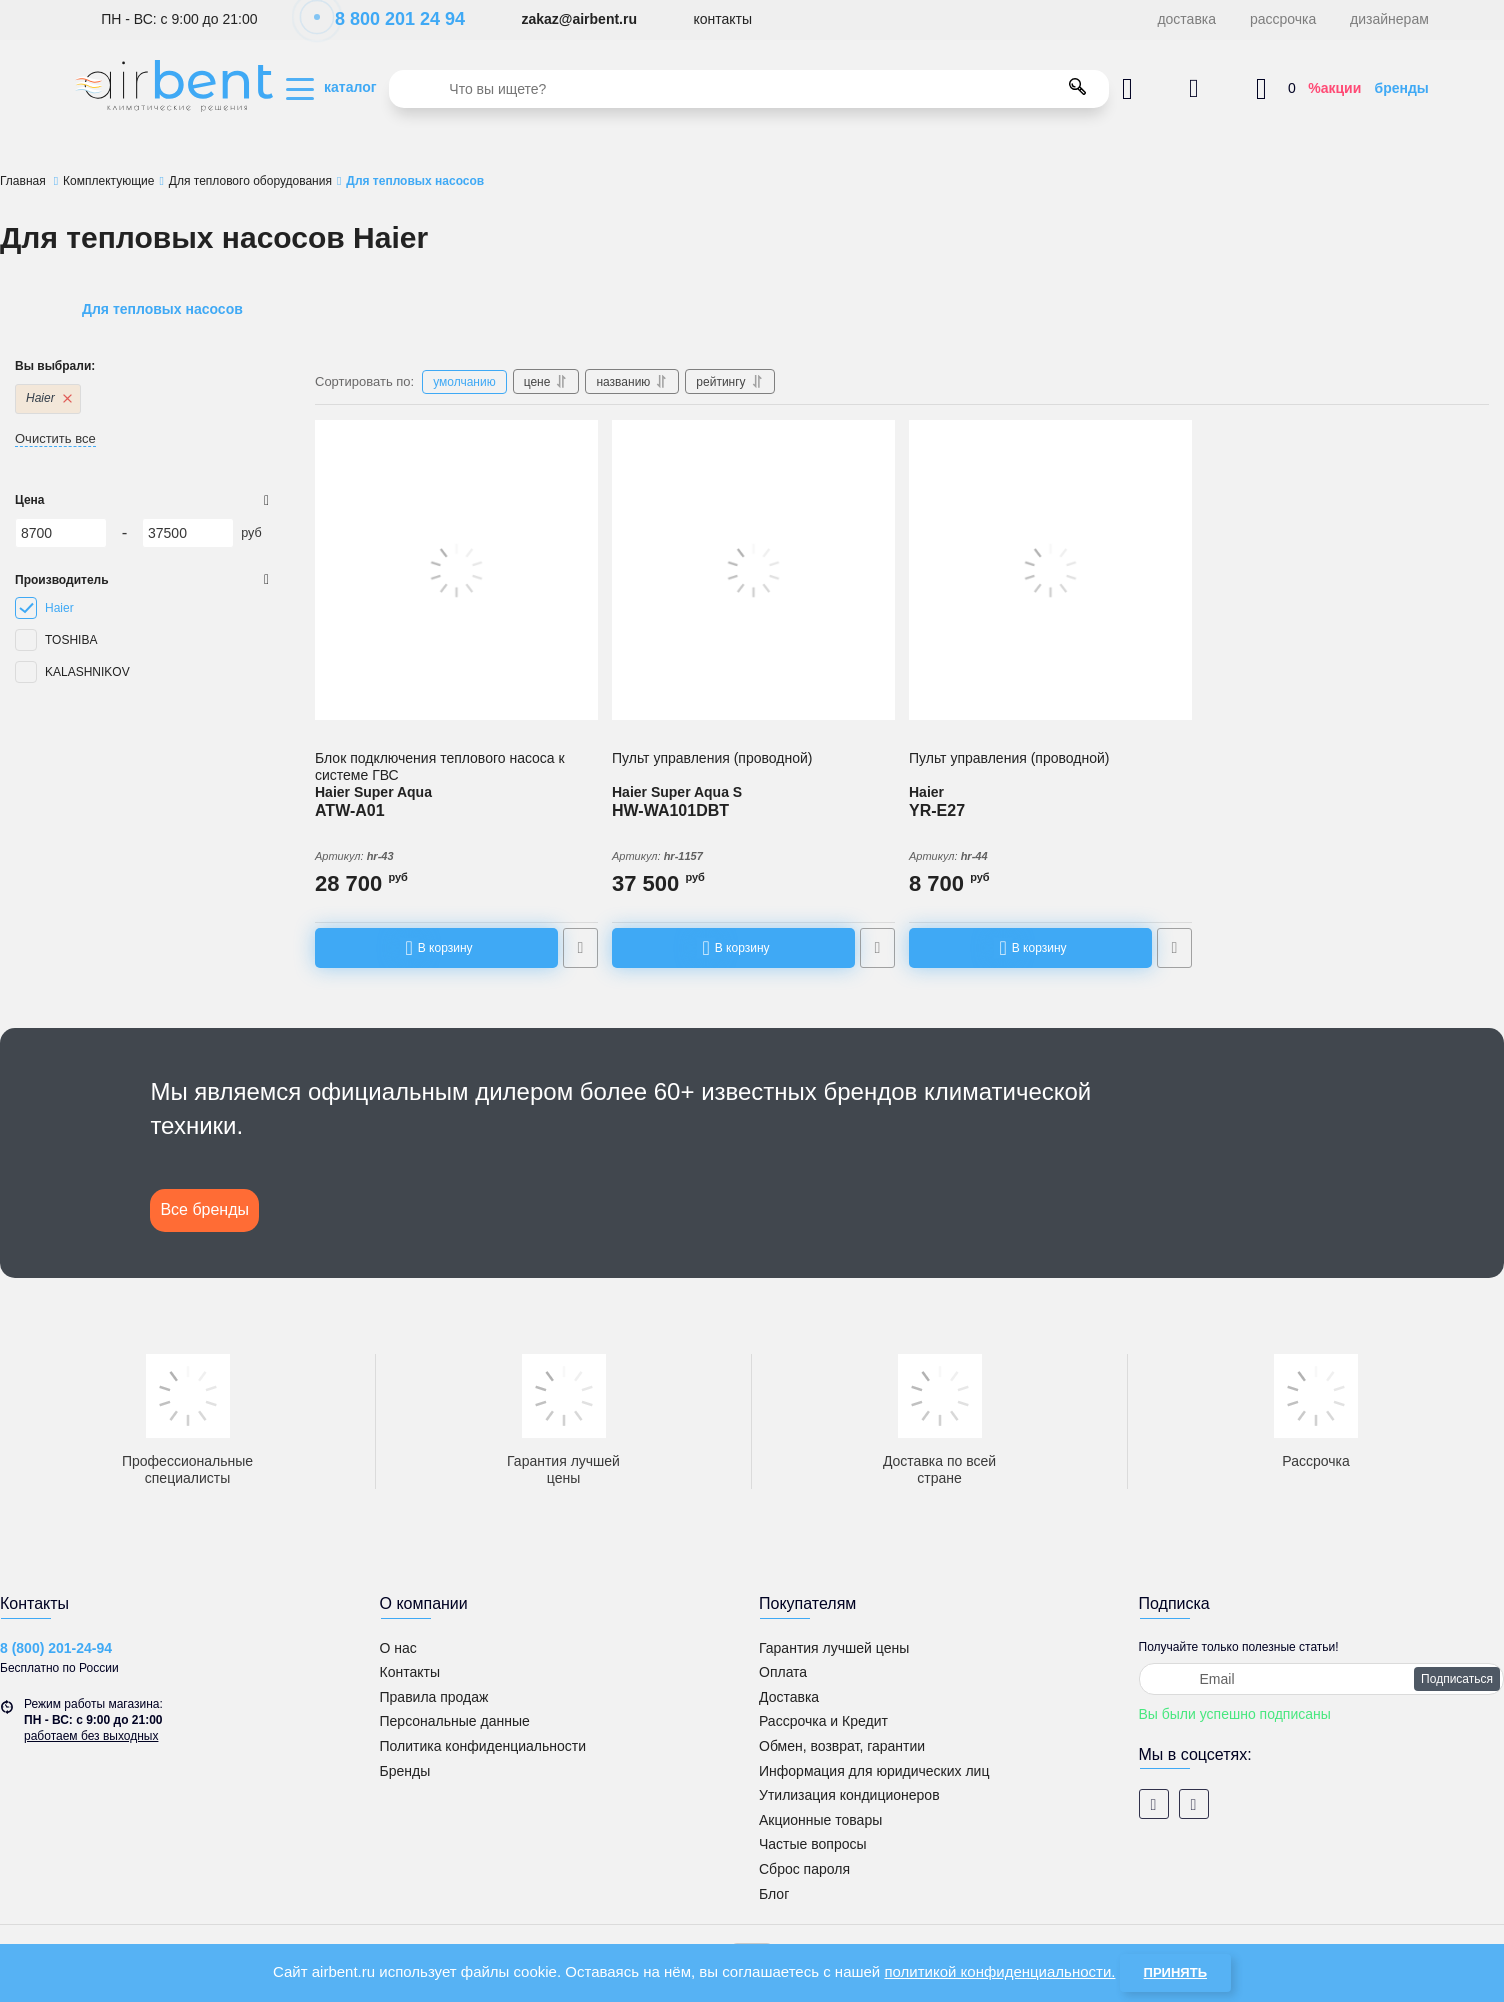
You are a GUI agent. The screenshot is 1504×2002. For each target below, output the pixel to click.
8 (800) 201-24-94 (56, 1648)
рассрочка (1283, 19)
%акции (1334, 88)
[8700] (61, 533)
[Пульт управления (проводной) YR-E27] (1050, 570)
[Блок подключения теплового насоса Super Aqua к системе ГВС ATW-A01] (456, 570)
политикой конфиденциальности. (999, 1971)
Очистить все (55, 438)
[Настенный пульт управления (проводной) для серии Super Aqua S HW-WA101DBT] (753, 570)
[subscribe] (1322, 1679)
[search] (749, 89)
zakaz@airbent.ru (579, 19)
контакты (722, 19)
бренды (1402, 88)
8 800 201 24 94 (389, 19)
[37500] (188, 533)
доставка (1186, 19)
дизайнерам (1389, 19)
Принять (1175, 1972)
